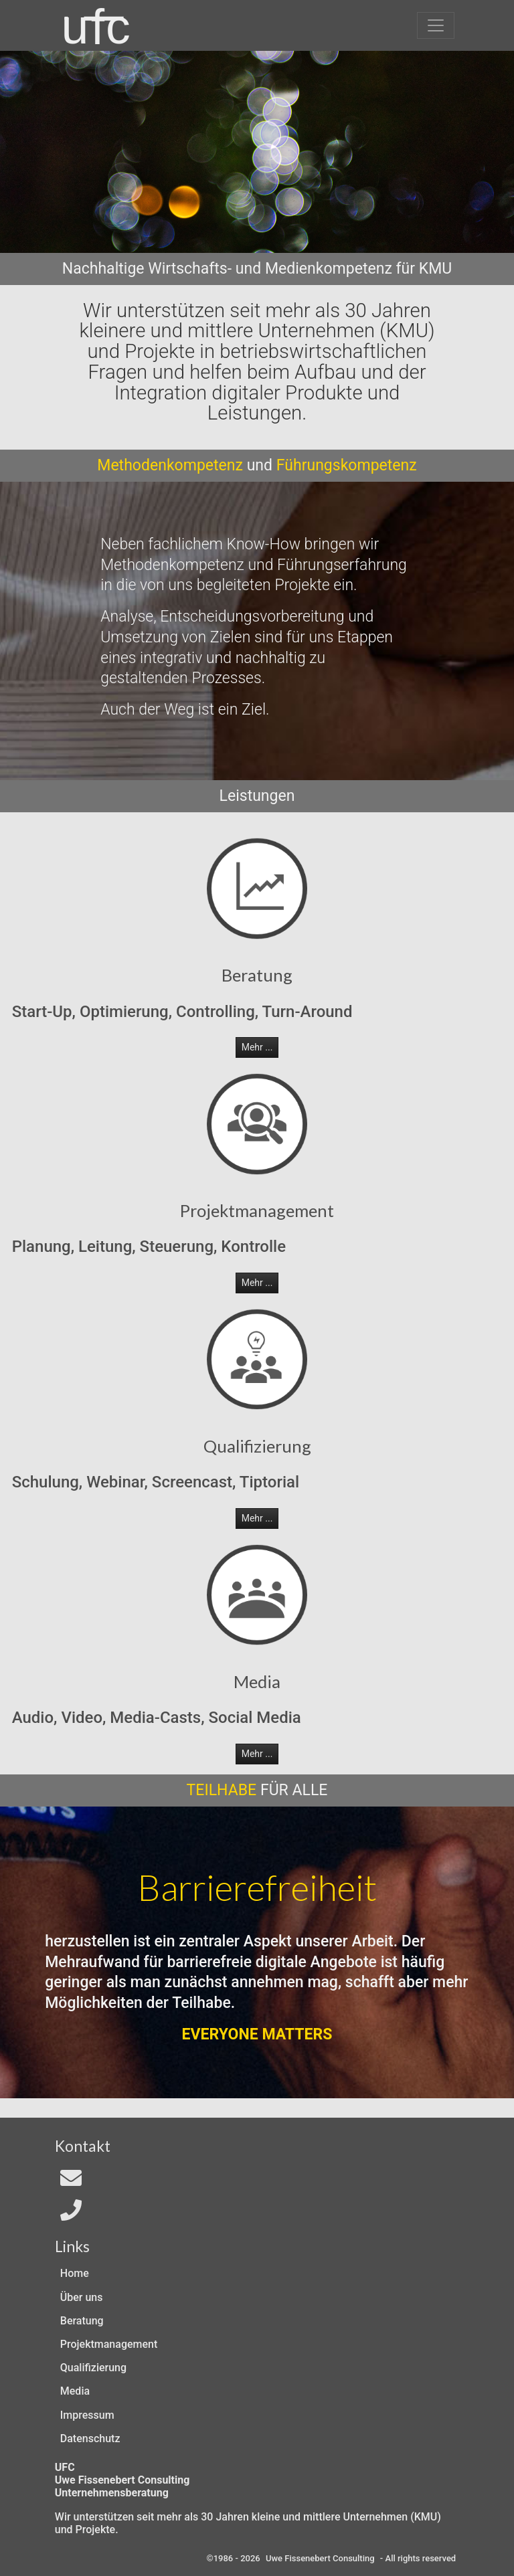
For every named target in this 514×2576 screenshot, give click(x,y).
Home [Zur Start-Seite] (74, 2273)
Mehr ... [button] (257, 1047)
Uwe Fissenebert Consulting (320, 2558)
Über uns (81, 2297)
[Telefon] (71, 2214)
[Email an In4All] (71, 2182)
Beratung (82, 2320)
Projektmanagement (108, 2344)
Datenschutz (90, 2438)
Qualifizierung (93, 2367)
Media (75, 2391)
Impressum (87, 2415)
